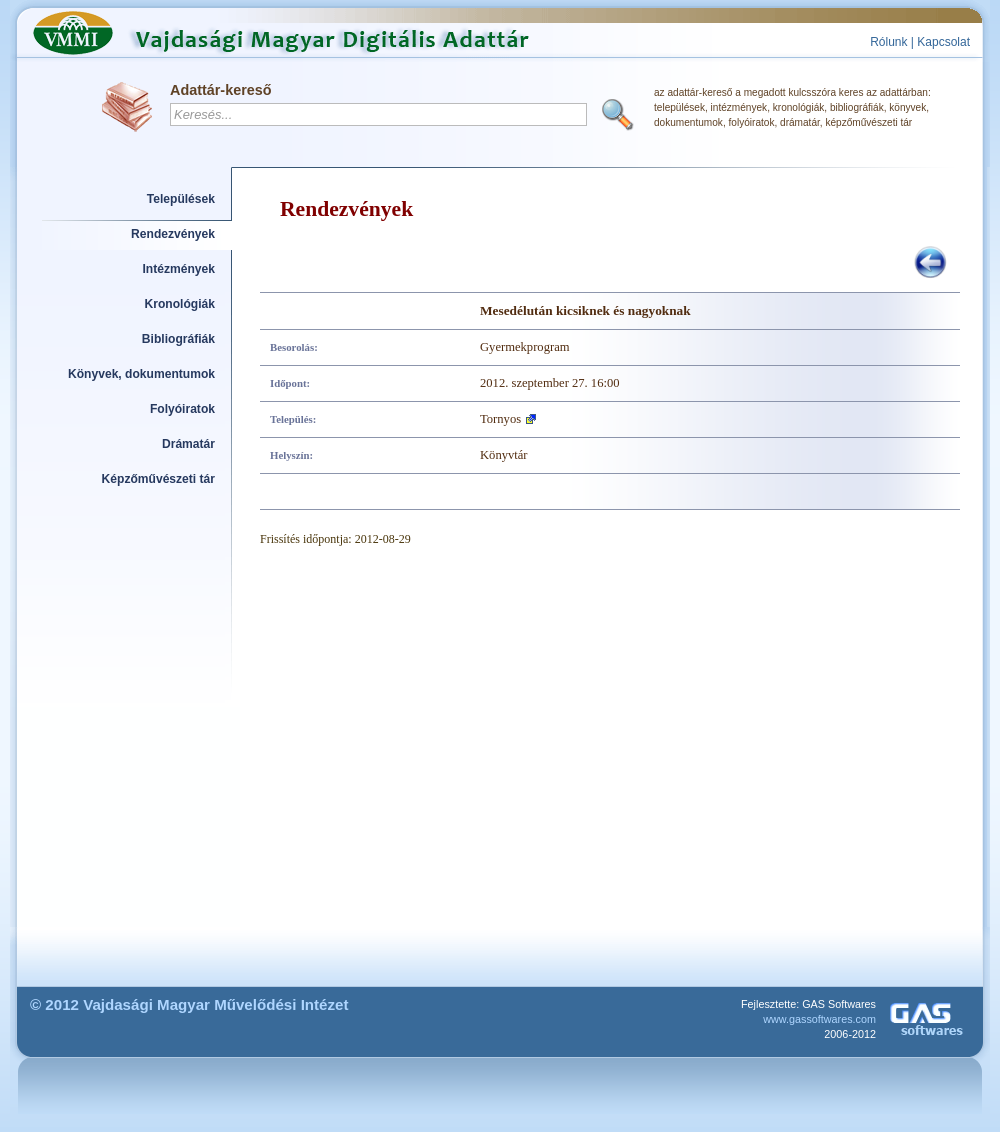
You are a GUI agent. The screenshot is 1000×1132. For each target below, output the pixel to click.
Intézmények (179, 269)
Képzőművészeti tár (158, 479)
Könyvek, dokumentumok (141, 374)
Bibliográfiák (178, 339)
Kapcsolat (943, 42)
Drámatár (188, 444)
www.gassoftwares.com (819, 1019)
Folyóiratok (182, 409)
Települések (181, 199)
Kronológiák (180, 304)
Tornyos (500, 419)
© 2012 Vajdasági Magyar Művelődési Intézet (189, 1004)
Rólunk (888, 42)
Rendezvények (173, 234)
